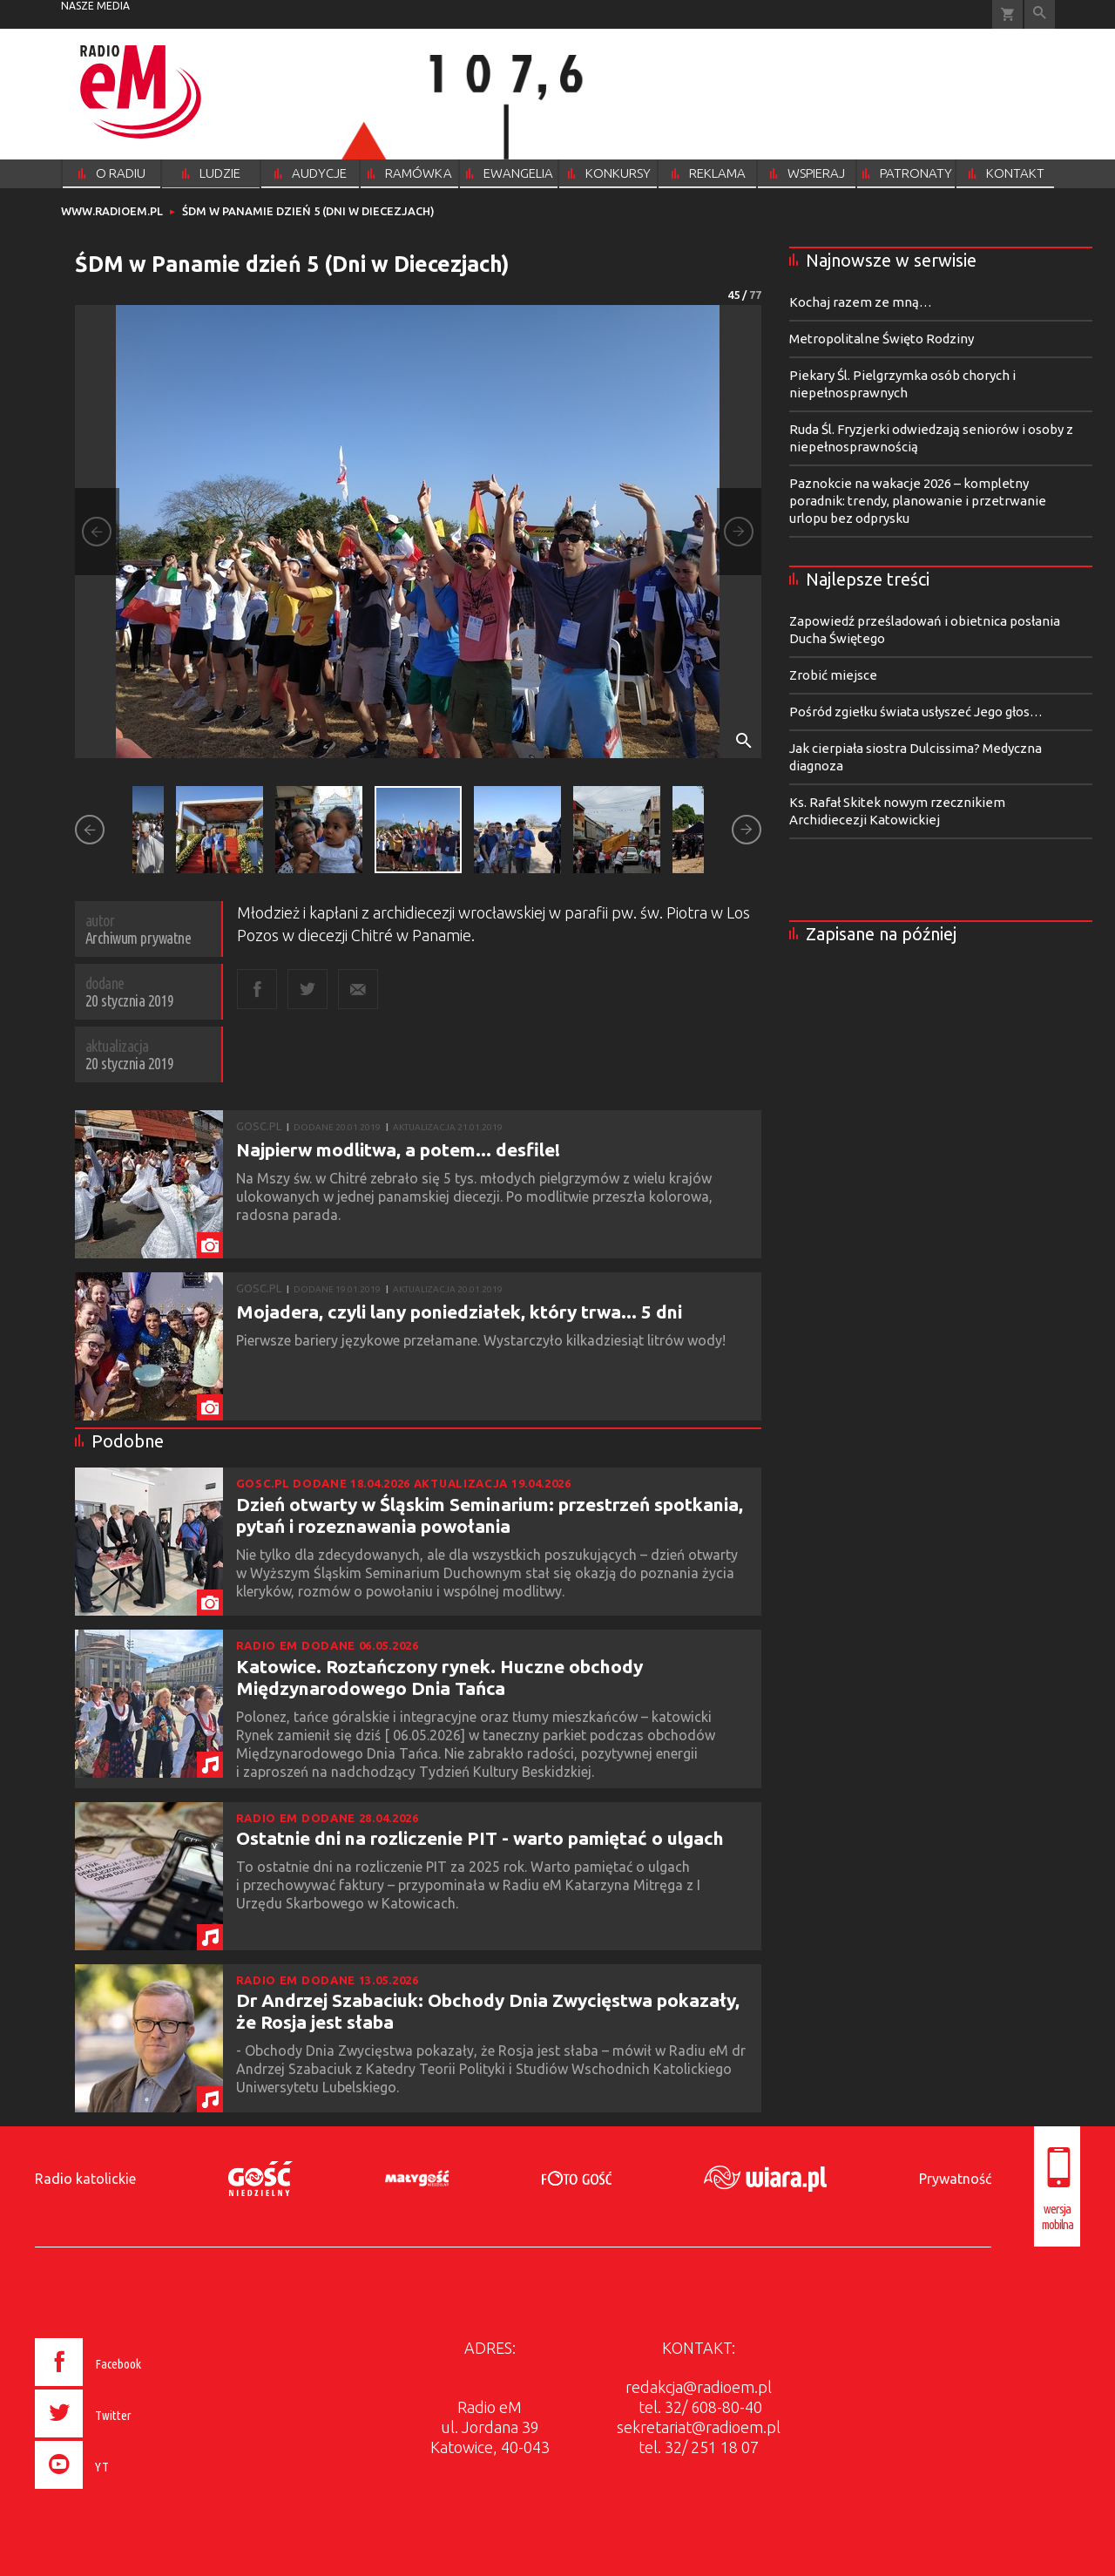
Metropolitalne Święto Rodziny (881, 338)
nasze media (95, 5)
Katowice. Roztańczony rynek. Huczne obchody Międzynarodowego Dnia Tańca (439, 1677)
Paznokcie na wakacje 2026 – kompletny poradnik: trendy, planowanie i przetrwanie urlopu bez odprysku (917, 500)
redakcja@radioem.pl (698, 2387)
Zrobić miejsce (833, 675)
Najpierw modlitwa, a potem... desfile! (398, 1149)
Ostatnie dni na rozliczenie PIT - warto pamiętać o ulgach (480, 1837)
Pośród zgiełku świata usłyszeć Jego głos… (916, 711)
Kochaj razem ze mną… (860, 302)
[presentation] (125, 2491)
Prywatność (955, 2178)
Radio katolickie (85, 2178)
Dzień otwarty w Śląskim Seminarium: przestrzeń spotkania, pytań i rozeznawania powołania (489, 1515)
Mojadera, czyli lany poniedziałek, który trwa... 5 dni (459, 1311)
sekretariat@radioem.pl (698, 2427)
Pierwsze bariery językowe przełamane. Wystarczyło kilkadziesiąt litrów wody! (482, 1340)
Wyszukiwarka (1039, 14)
